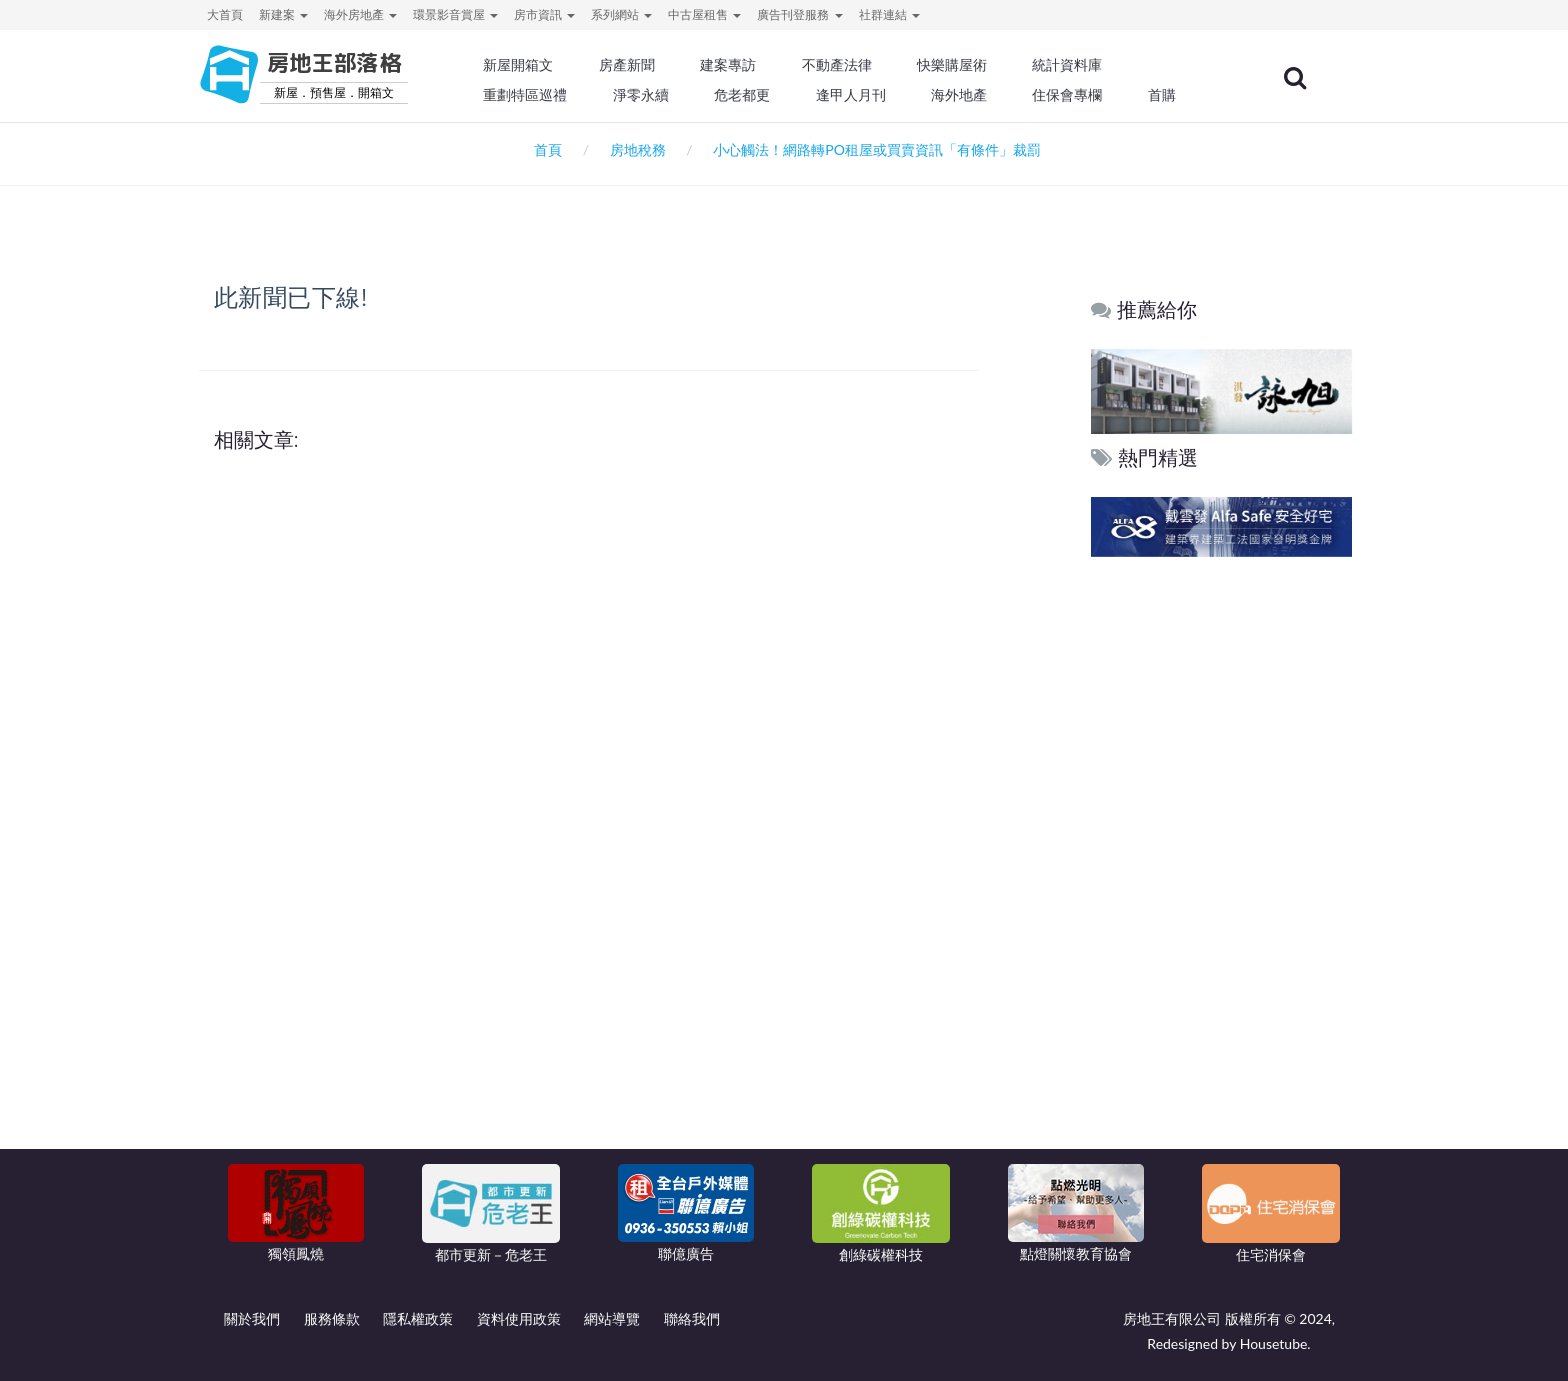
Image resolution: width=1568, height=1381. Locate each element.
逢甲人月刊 (863, 95)
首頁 (544, 149)
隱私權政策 (418, 1318)
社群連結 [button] (889, 14)
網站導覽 (612, 1318)
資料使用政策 (519, 1318)
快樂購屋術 (963, 65)
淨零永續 (654, 95)
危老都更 (755, 95)
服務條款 (332, 1318)
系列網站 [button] (621, 14)
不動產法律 (849, 65)
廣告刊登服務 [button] (799, 14)
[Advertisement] (1222, 867)
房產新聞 (640, 65)
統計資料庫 (1078, 65)
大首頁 (225, 14)
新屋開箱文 (533, 65)
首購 (1172, 95)
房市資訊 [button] (544, 14)
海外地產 (970, 95)
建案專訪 (741, 65)
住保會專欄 (1078, 95)
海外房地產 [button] (360, 14)
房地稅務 (638, 149)
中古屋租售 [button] (704, 14)
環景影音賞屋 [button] (455, 14)
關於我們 (252, 1318)
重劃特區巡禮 (540, 95)
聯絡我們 (692, 1318)
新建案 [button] (283, 14)
